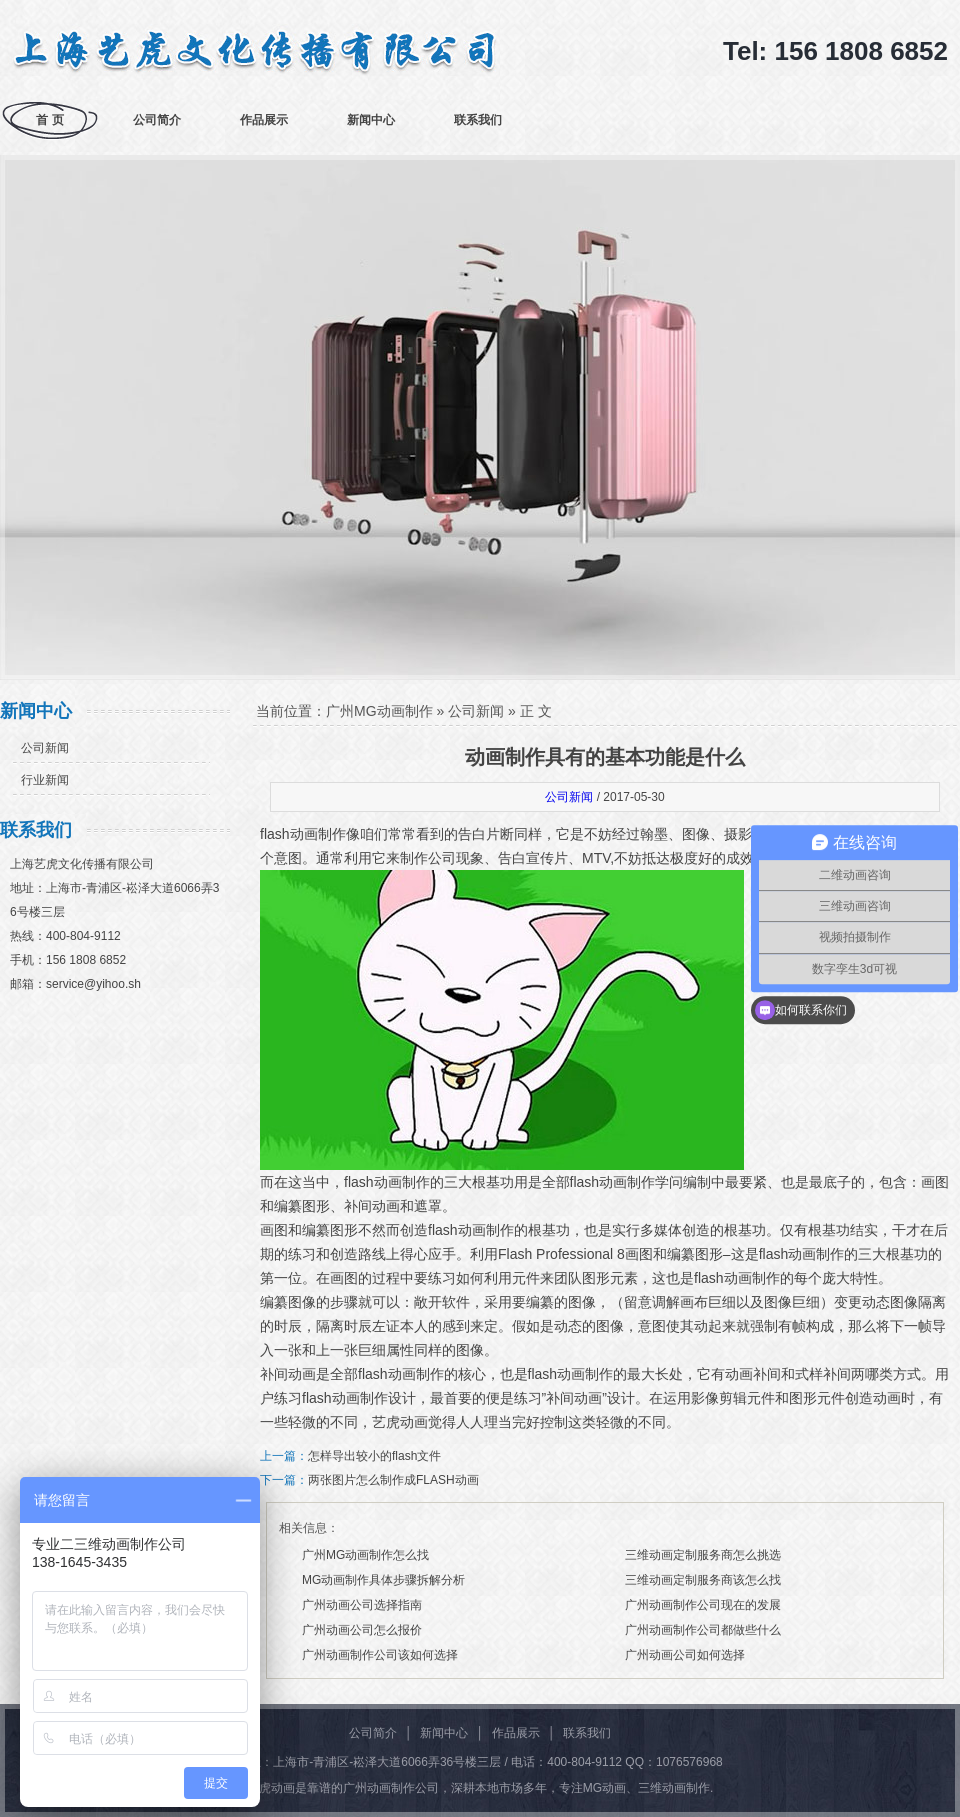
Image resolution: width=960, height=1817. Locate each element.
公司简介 (157, 120)
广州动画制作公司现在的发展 (703, 1605)
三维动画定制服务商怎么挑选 (703, 1555)
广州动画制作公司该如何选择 (380, 1655)
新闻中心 (371, 120)
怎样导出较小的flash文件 (374, 1456)
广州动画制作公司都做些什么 (703, 1630)
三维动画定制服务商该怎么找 (703, 1580)
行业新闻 (45, 780)
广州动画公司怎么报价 (362, 1630)
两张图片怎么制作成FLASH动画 (393, 1480)
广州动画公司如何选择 (685, 1655)
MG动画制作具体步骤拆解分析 (383, 1580)
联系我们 (478, 120)
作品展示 (264, 120)
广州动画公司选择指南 (362, 1605)
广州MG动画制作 (379, 711)
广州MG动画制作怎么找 (365, 1555)
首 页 (49, 120)
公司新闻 (45, 748)
